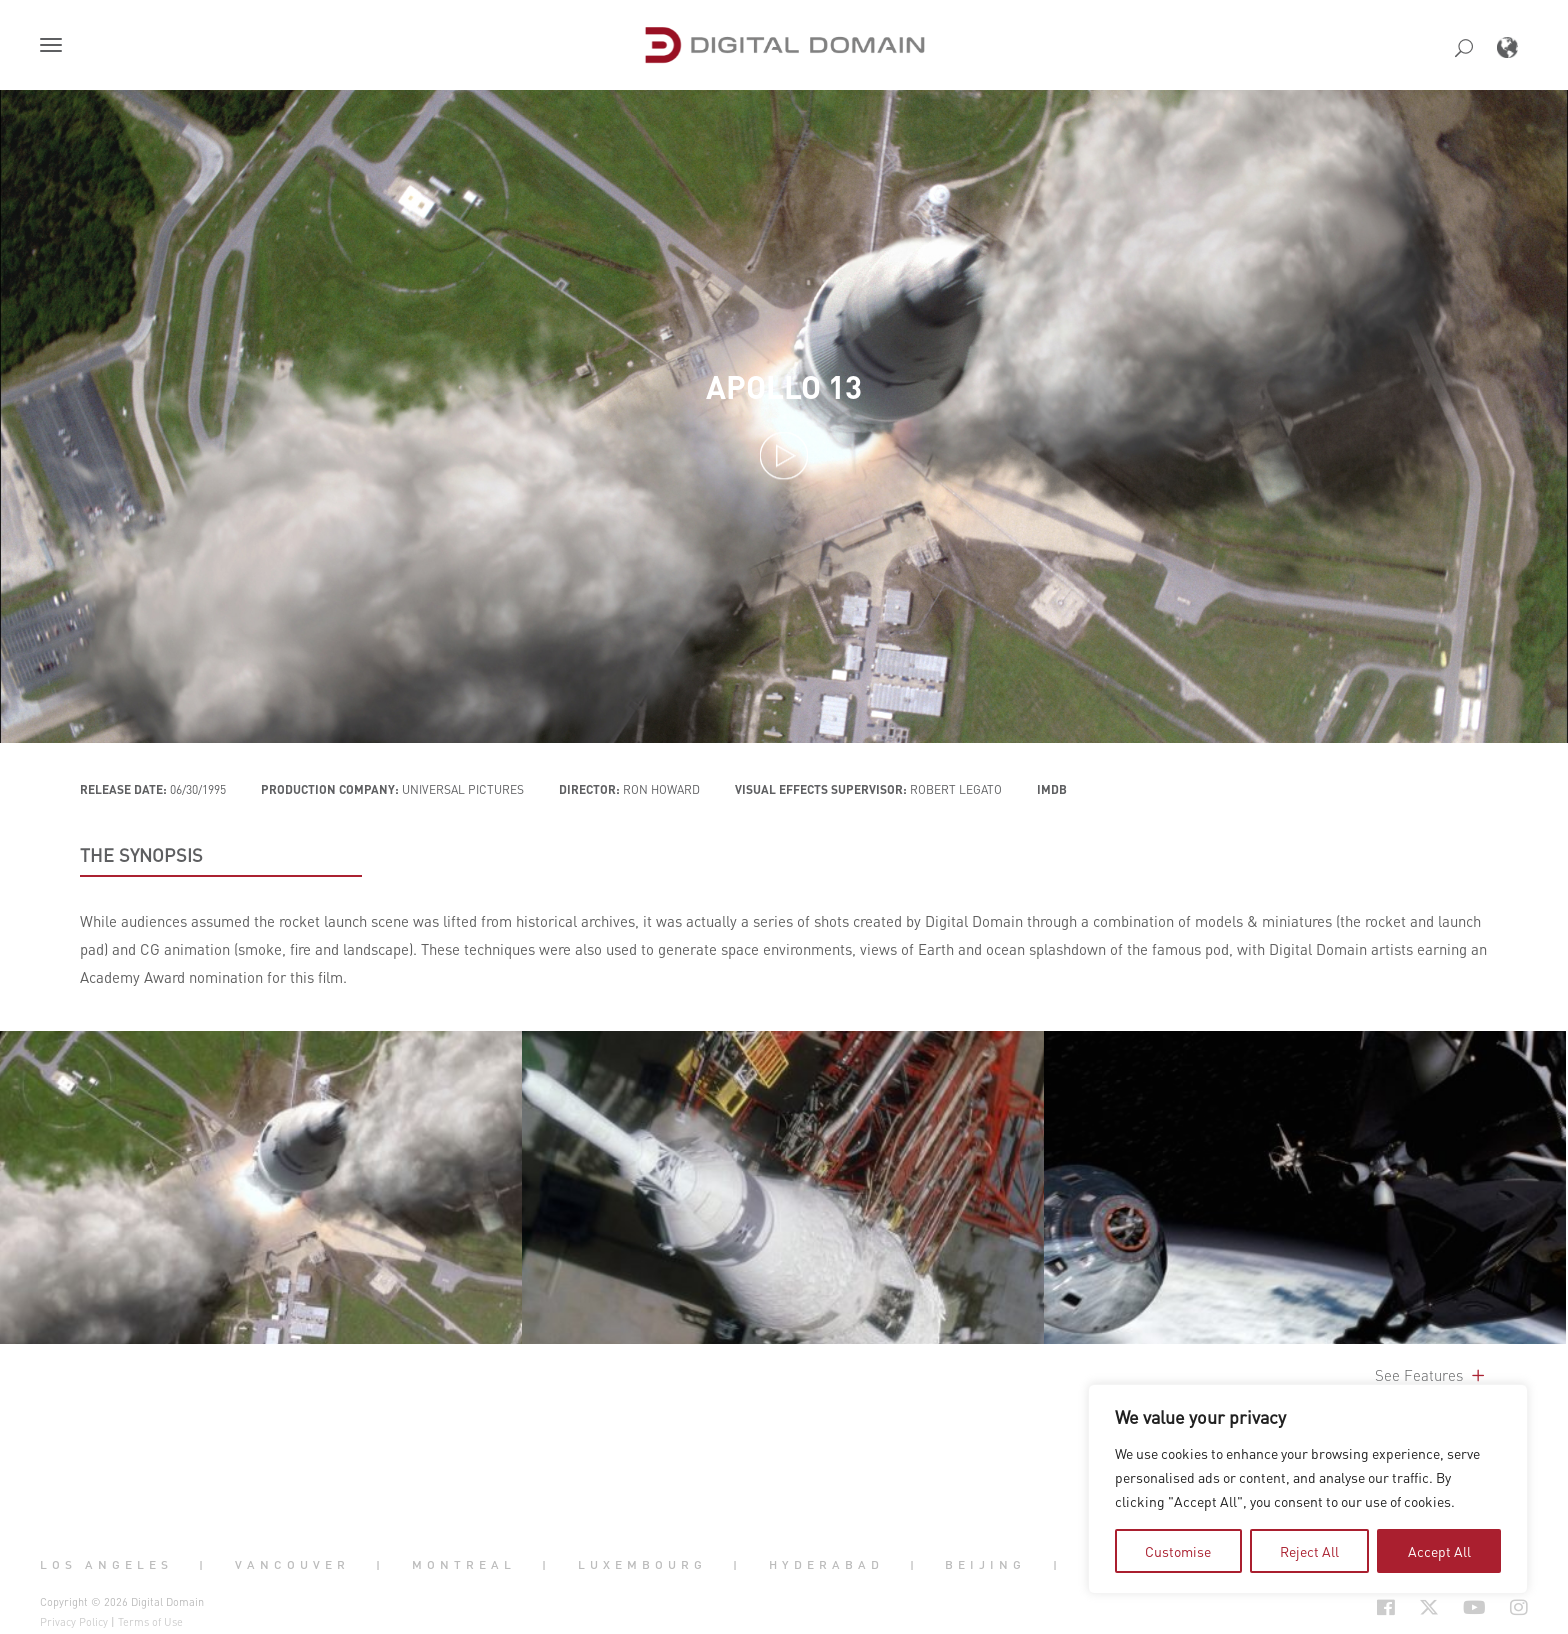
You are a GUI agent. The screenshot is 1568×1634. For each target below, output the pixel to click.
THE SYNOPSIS (141, 855)
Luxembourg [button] (642, 1564)
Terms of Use (150, 1622)
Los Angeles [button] (106, 1564)
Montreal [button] (464, 1564)
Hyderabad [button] (826, 1564)
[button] (55, 47)
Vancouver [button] (292, 1564)
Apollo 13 (784, 386)
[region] (1308, 1489)
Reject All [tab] (1309, 1551)
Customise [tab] (1178, 1551)
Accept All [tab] (1439, 1551)
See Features (1431, 1375)
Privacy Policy (74, 1622)
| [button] (203, 1564)
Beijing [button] (985, 1564)
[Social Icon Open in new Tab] (1321, 1608)
